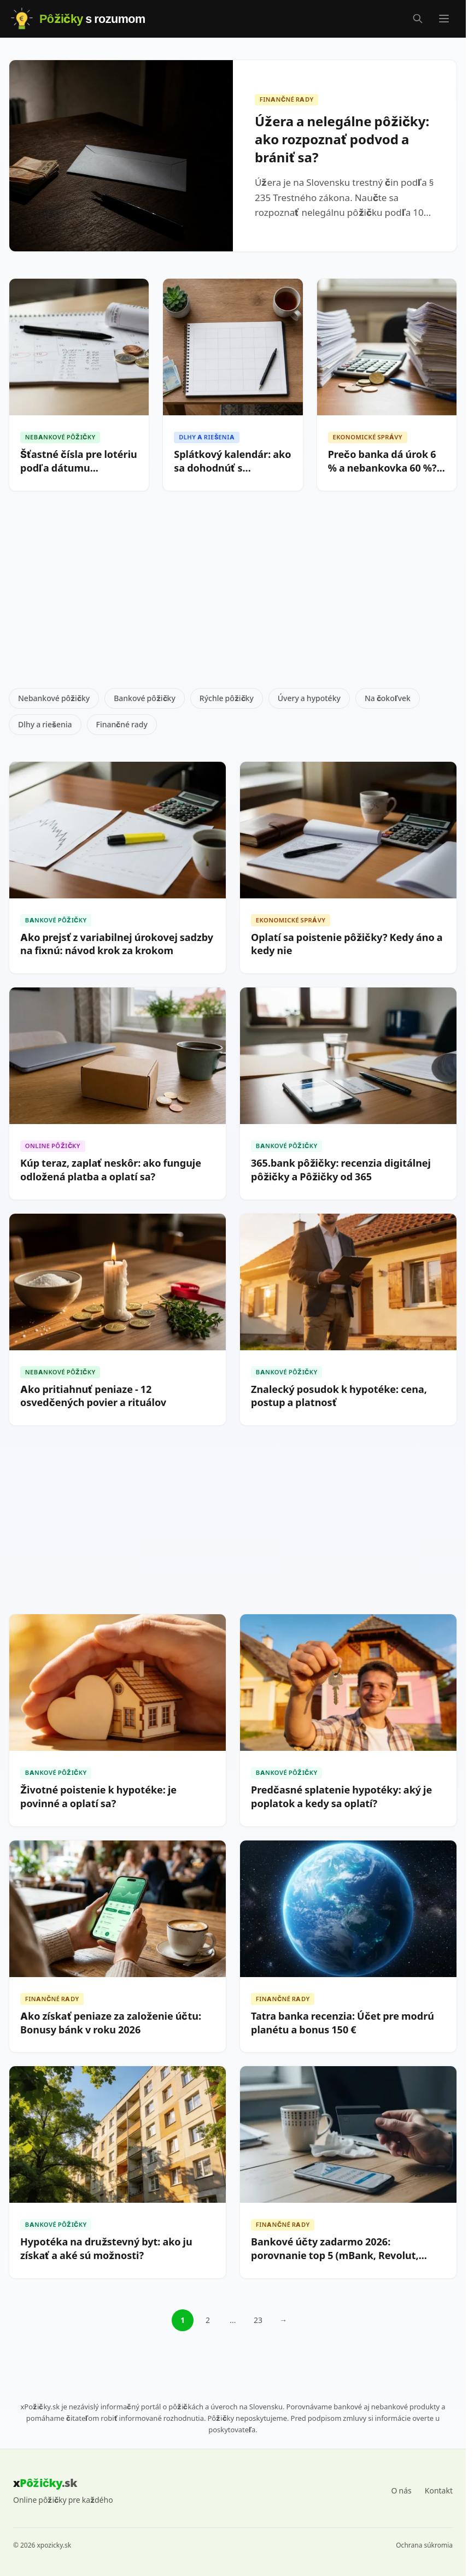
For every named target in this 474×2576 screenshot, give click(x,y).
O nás (401, 2490)
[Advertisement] (237, 594)
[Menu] (444, 19)
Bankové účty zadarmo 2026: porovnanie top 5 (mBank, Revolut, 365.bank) (335, 2255)
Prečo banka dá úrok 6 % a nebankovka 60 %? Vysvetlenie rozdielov (382, 468)
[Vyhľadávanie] (418, 19)
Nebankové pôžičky (54, 698)
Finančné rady (122, 724)
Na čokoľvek (388, 698)
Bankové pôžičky (144, 698)
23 (258, 2320)
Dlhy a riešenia (45, 724)
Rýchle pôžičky (227, 698)
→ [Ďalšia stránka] (283, 2320)
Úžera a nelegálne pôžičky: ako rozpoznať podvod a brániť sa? (342, 140)
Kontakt (439, 2490)
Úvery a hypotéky (309, 698)
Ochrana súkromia (424, 2545)
